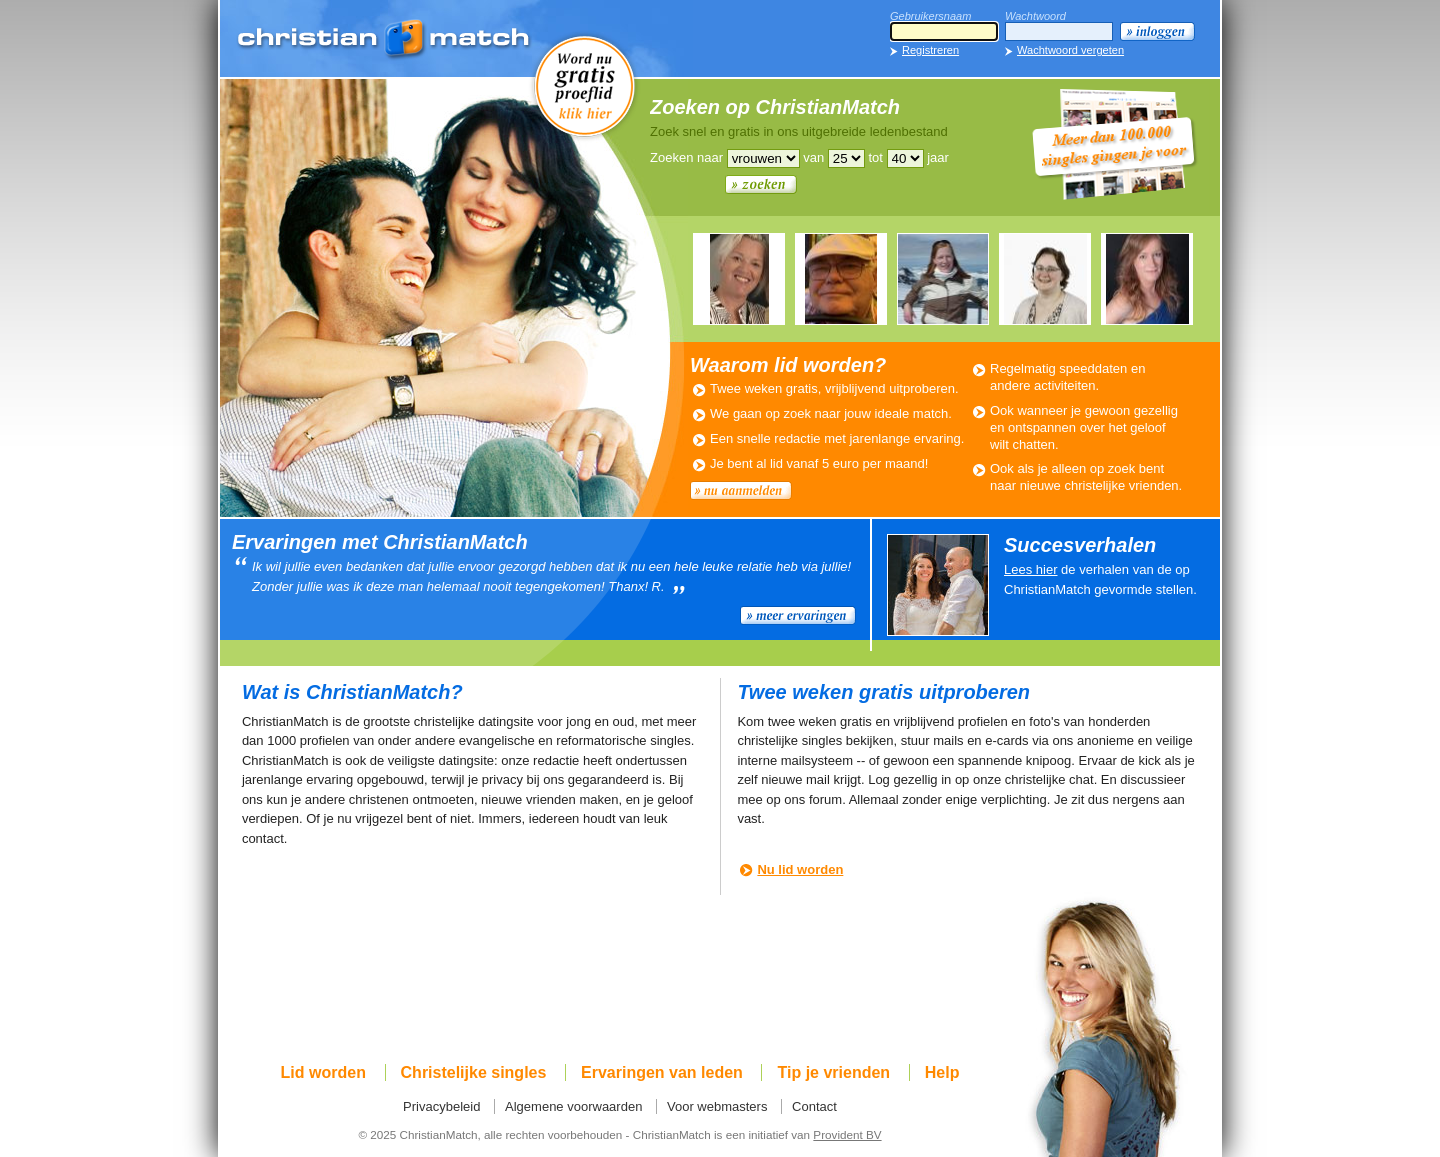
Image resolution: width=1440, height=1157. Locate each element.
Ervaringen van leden (662, 1072)
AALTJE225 (1045, 279)
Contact (814, 1106)
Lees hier (1030, 569)
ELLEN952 (943, 279)
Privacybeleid (441, 1106)
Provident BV (847, 1134)
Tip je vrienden (833, 1072)
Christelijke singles (474, 1072)
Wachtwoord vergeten (1070, 50)
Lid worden (323, 1072)
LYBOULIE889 (739, 279)
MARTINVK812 (841, 279)
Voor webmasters (717, 1106)
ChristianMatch (385, 40)
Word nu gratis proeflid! (585, 85)
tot (875, 157)
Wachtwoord (1035, 16)
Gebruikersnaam (930, 16)
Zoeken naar (686, 157)
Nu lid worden (800, 869)
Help (942, 1072)
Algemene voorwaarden (573, 1106)
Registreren (930, 50)
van (813, 157)
